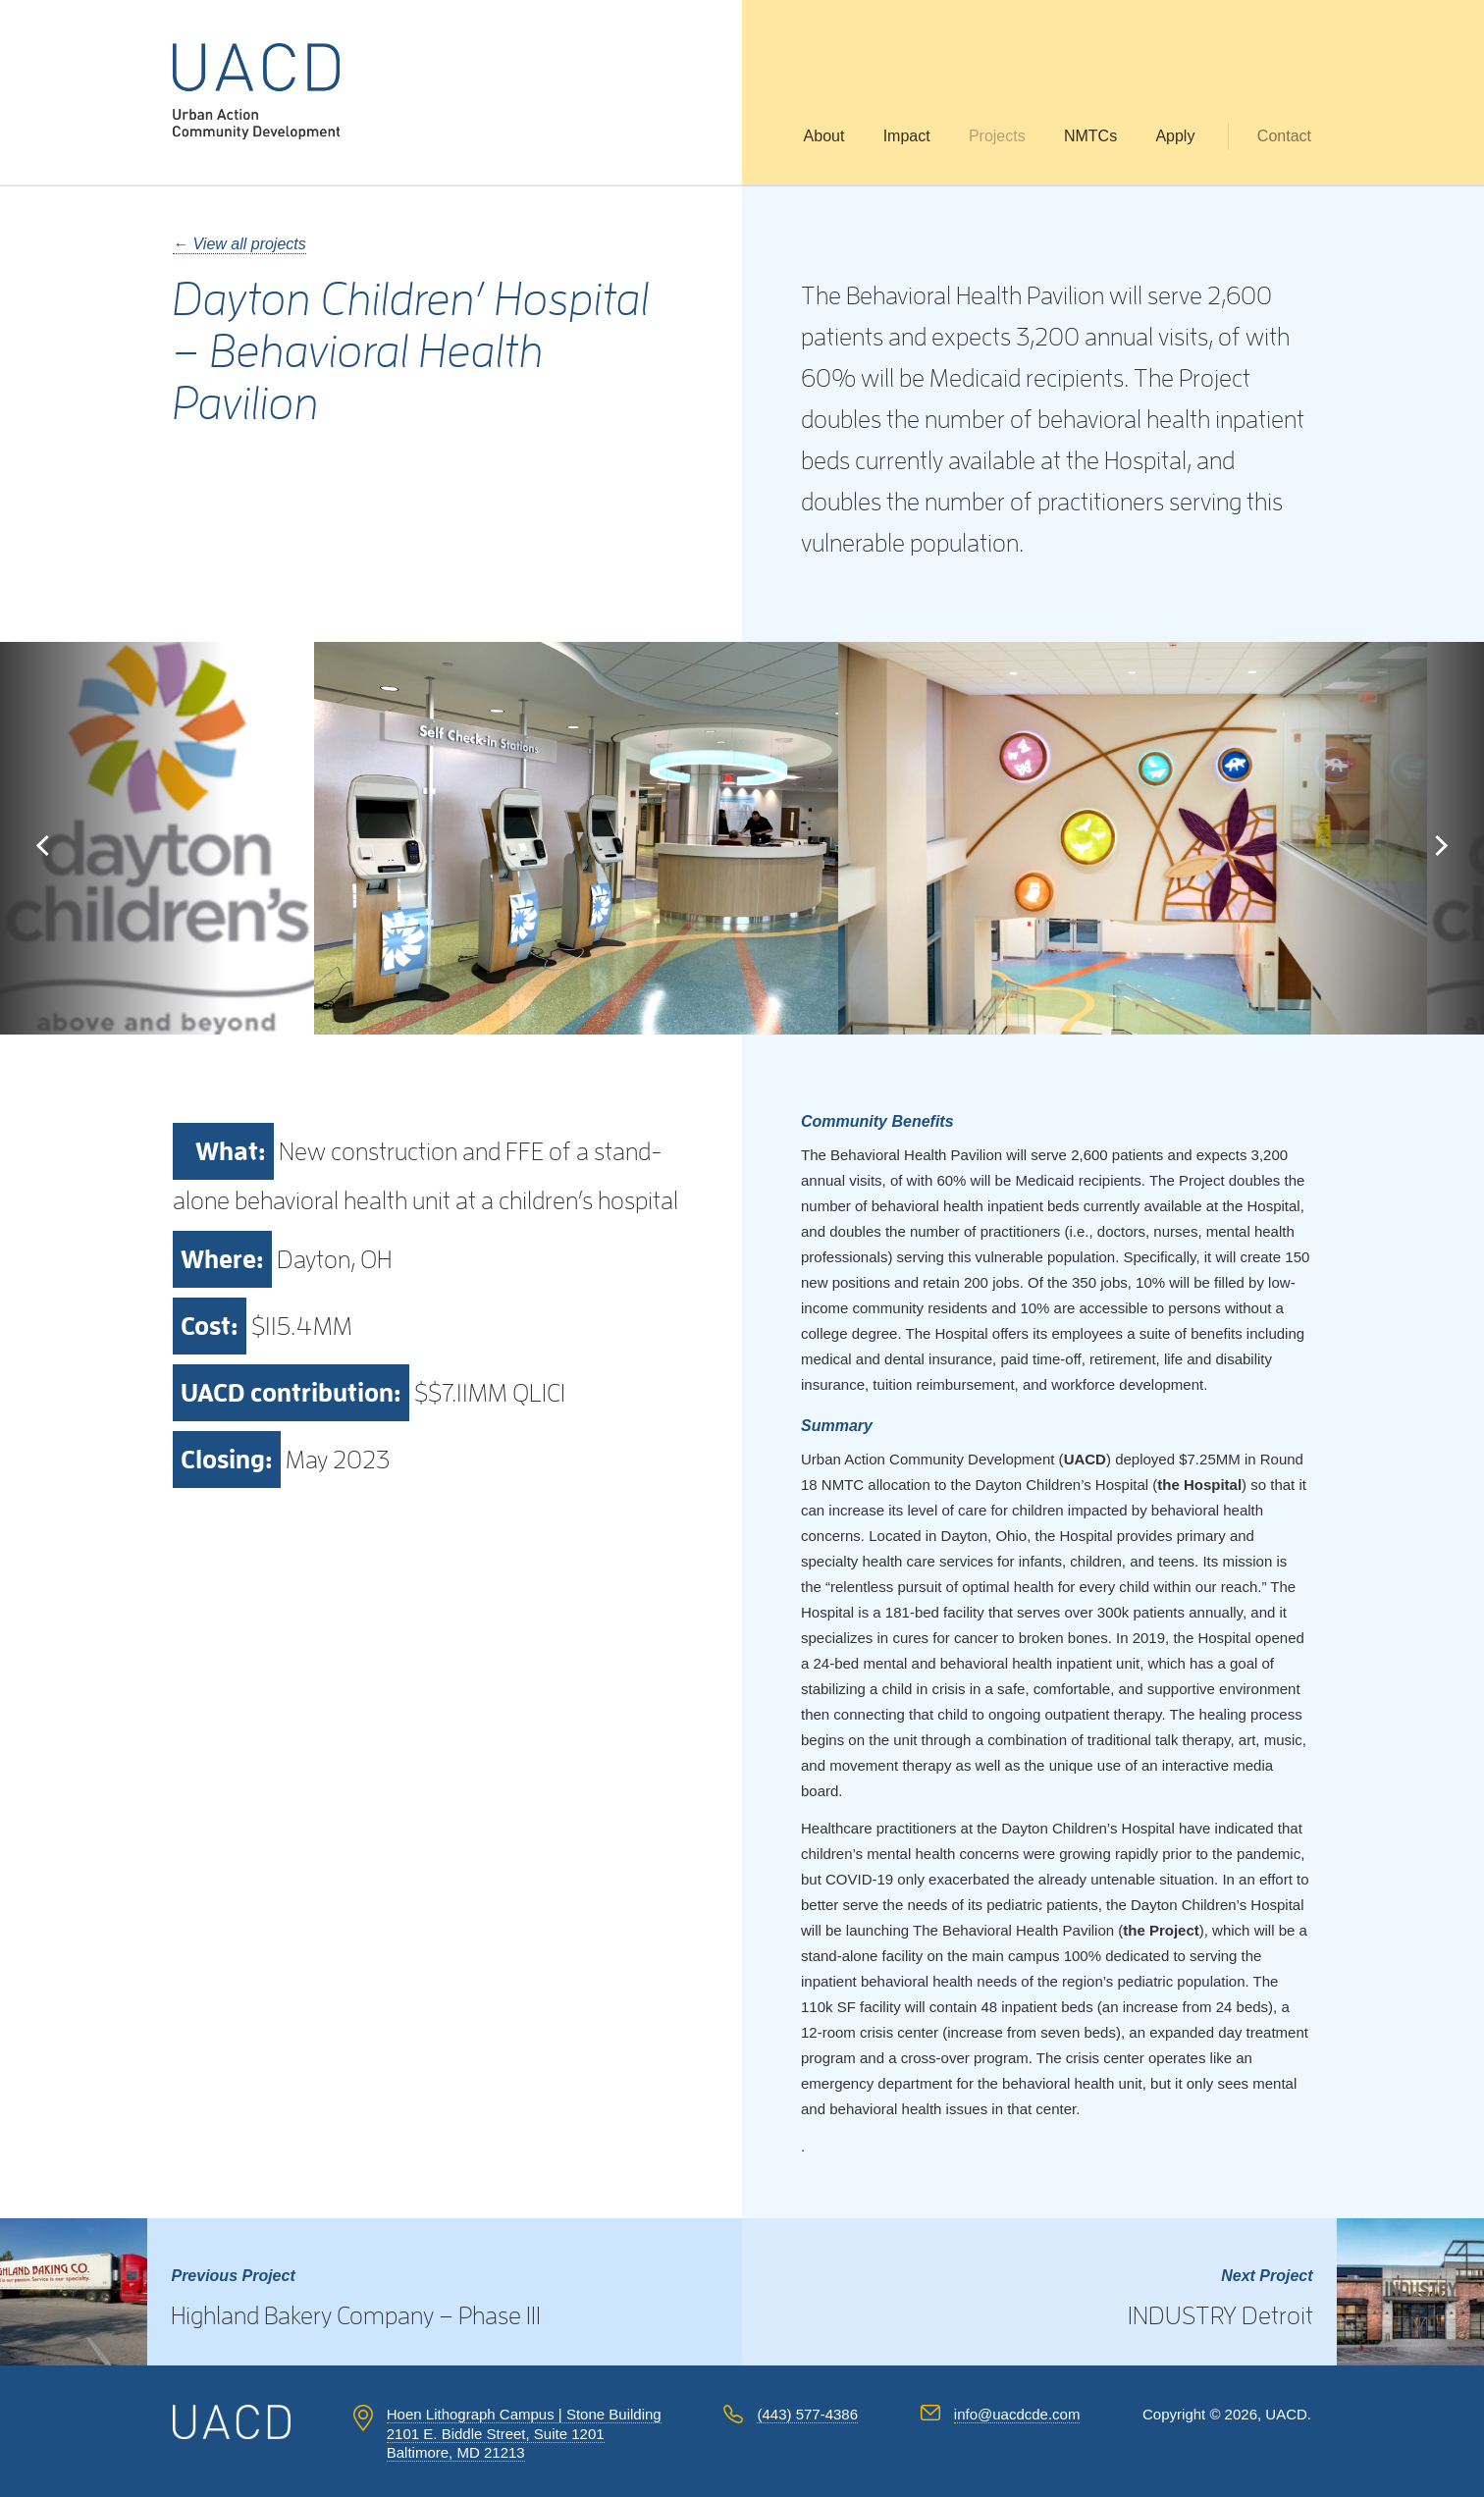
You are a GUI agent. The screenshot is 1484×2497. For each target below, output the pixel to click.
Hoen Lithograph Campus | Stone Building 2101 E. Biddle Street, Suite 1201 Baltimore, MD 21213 (524, 2433)
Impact (906, 136)
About (824, 136)
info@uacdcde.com (1017, 2414)
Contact (1284, 136)
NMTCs (1090, 136)
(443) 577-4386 (807, 2414)
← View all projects (239, 244)
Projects (997, 136)
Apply (1174, 136)
